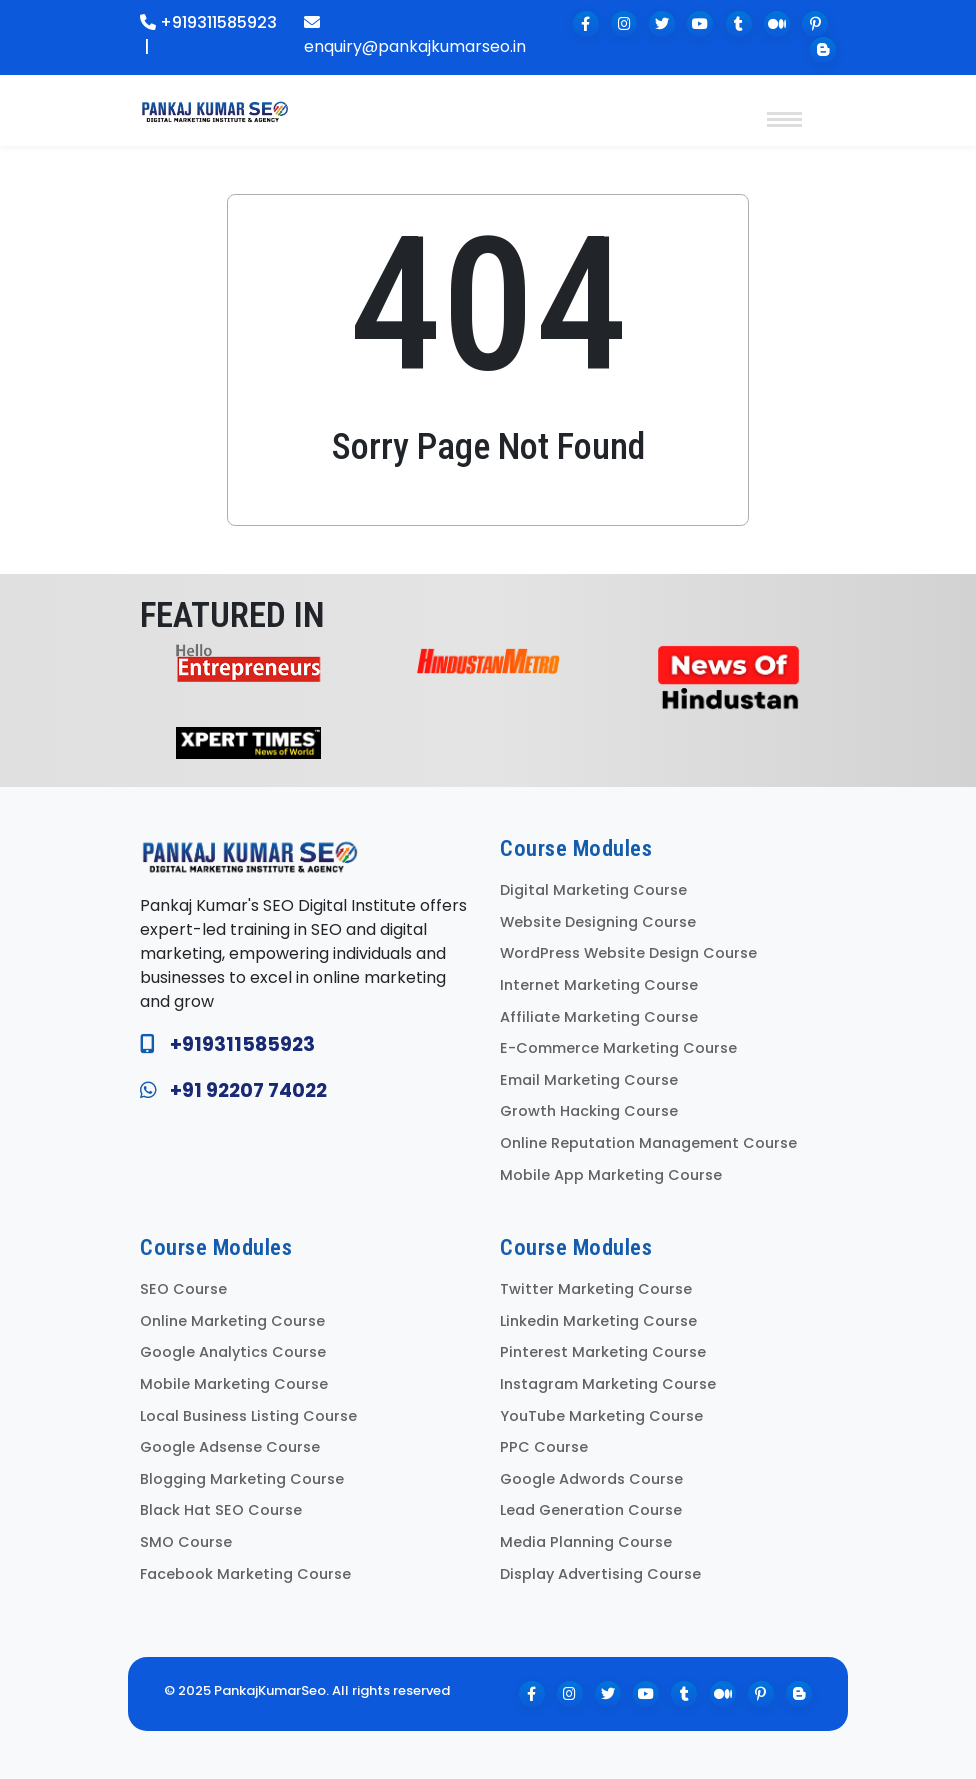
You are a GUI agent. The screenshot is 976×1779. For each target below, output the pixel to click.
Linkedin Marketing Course (598, 1321)
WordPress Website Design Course (628, 953)
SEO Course (183, 1289)
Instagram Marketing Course (608, 1384)
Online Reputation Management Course (648, 1143)
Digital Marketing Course (593, 890)
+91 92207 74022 (248, 1090)
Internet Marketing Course (599, 985)
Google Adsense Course (230, 1447)
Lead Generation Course (591, 1510)
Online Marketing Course (232, 1321)
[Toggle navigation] (784, 104)
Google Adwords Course (591, 1479)
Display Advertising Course (600, 1574)
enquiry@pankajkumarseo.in (415, 36)
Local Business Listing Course (248, 1416)
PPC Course (544, 1447)
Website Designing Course (598, 922)
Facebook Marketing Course (245, 1574)
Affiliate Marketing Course (599, 1017)
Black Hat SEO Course (221, 1510)
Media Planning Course (586, 1542)
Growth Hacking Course (589, 1111)
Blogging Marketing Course (242, 1479)
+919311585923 (208, 22)
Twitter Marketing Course (596, 1289)
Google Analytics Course (233, 1352)
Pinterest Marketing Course (603, 1352)
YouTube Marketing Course (601, 1416)
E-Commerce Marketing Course (618, 1048)
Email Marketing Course (589, 1080)
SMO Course (186, 1542)
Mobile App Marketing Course (611, 1175)
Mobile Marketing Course (234, 1384)
